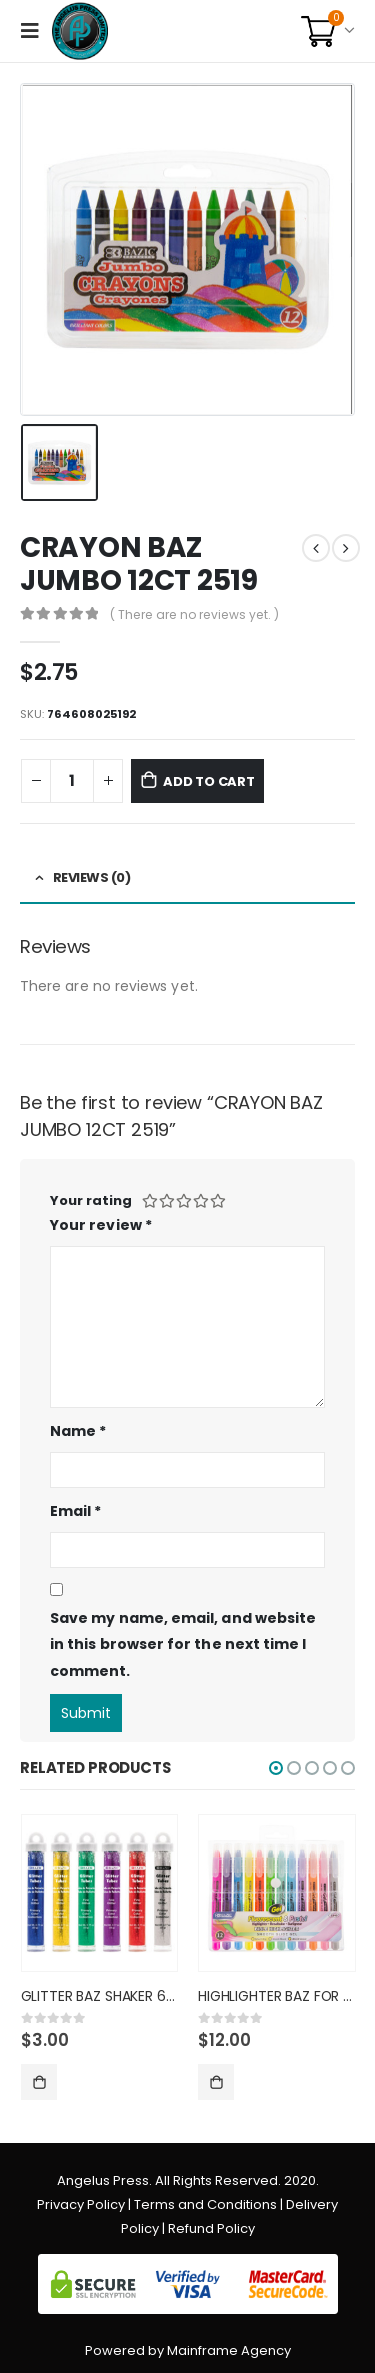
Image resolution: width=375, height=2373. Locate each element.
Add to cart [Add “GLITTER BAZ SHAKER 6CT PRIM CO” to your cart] (39, 2082)
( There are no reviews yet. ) (194, 614)
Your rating (91, 1200)
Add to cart (209, 781)
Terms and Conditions (205, 2204)
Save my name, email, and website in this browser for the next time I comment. (183, 1644)
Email (76, 1511)
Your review (101, 1225)
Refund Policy (211, 2228)
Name (78, 1431)
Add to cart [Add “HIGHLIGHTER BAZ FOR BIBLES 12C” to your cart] (216, 2082)
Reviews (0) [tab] (92, 877)
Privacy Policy (81, 2204)
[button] (276, 1768)
